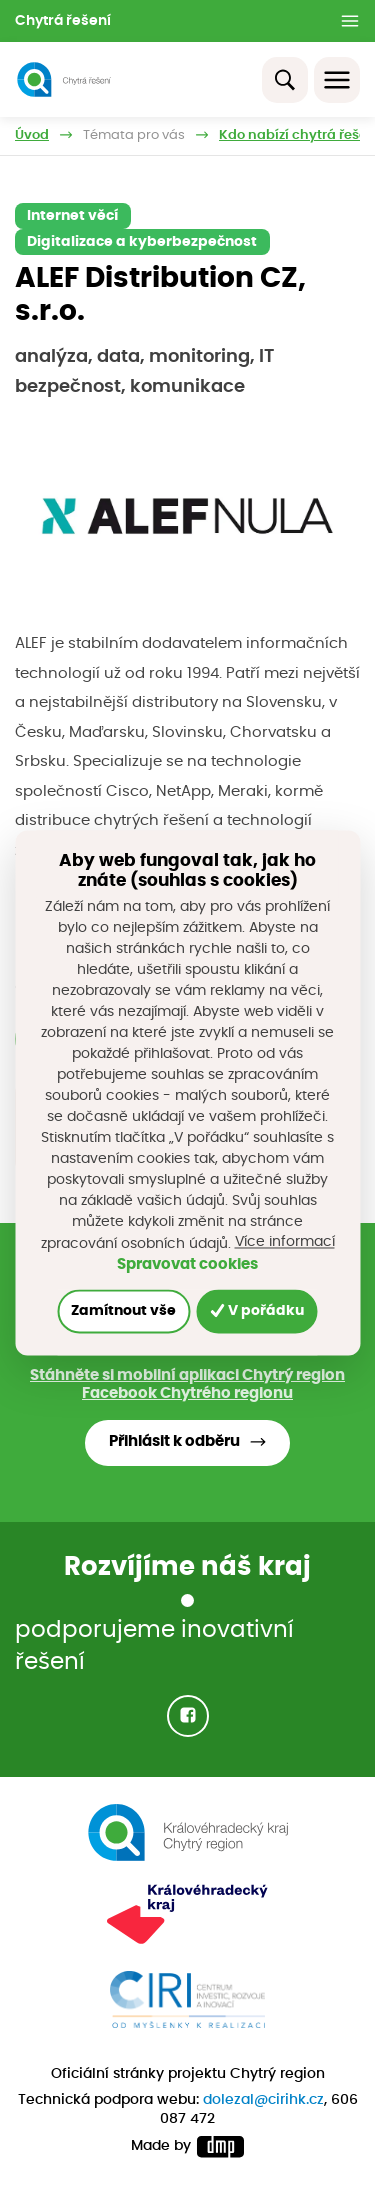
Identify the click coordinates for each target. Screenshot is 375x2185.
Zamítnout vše (123, 1311)
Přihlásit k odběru (174, 1441)
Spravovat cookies (187, 1264)
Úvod (32, 135)
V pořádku (257, 1310)
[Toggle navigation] (337, 80)
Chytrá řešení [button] (63, 21)
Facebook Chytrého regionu (187, 1393)
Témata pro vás (134, 135)
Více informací (285, 1242)
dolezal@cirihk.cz (263, 2100)
